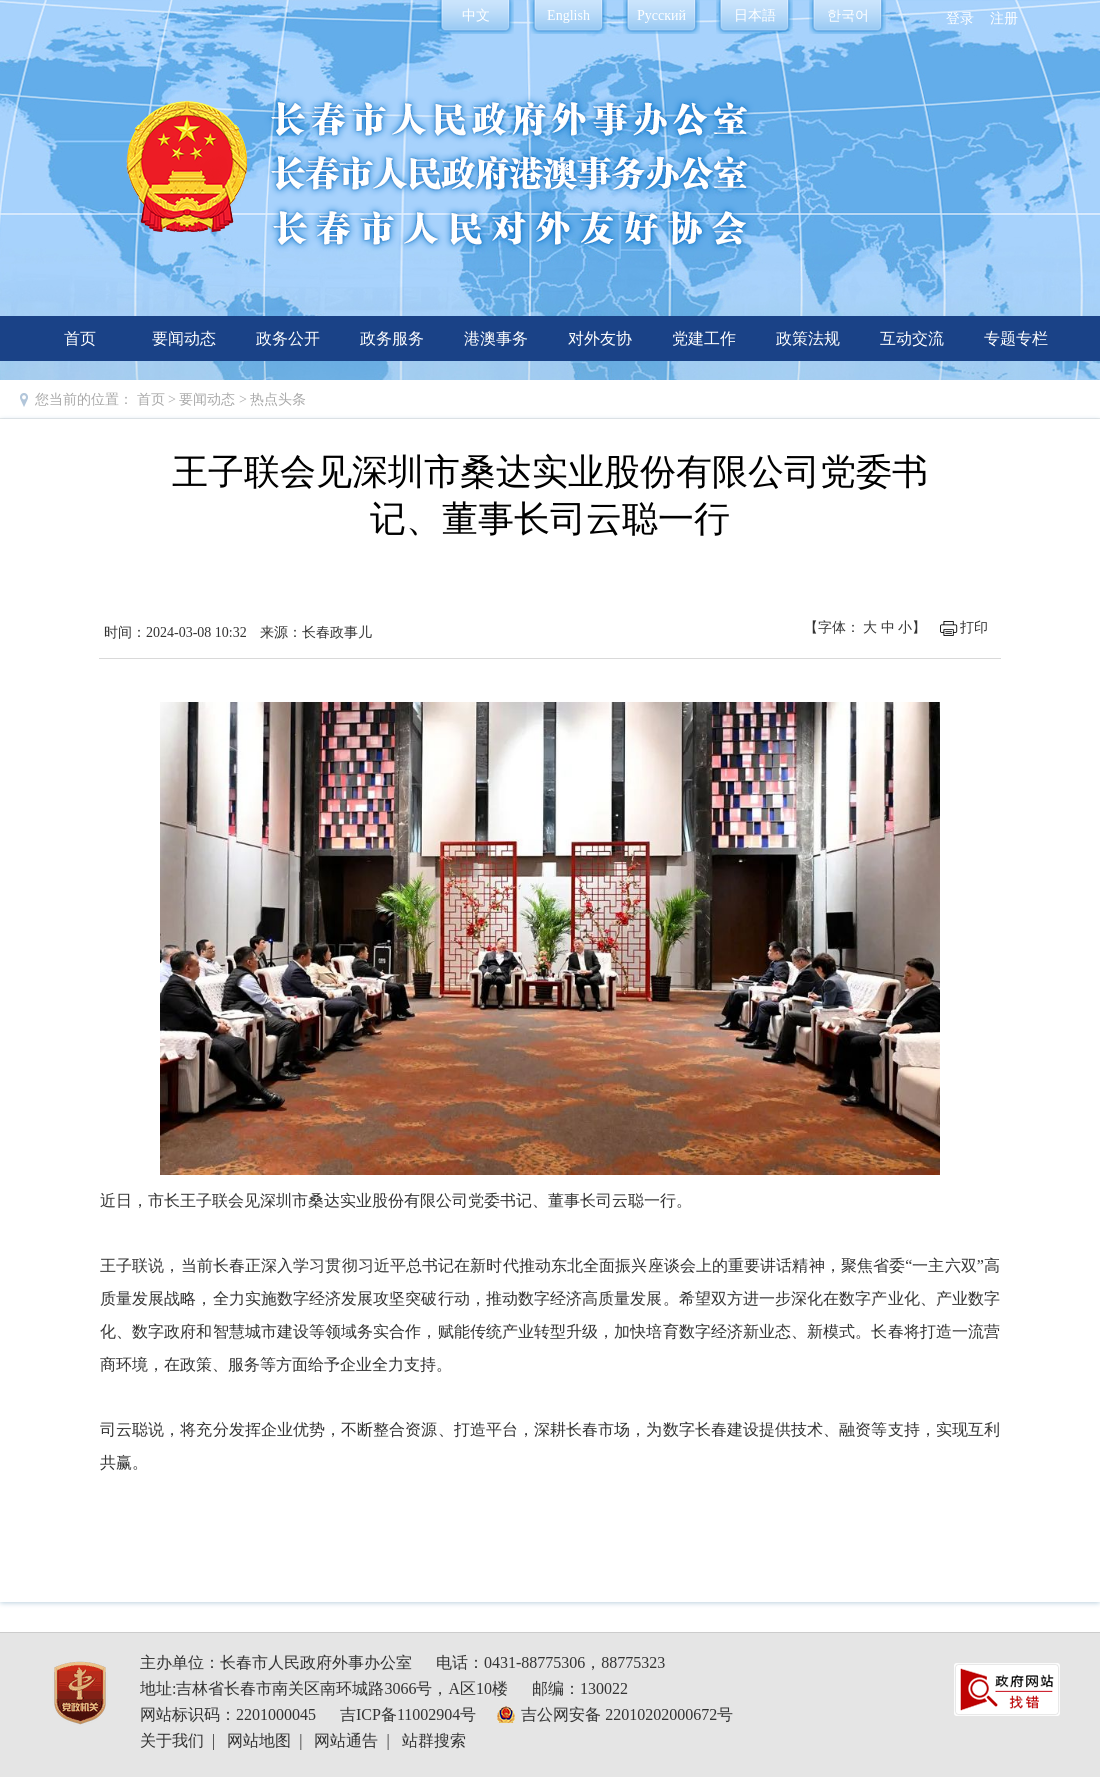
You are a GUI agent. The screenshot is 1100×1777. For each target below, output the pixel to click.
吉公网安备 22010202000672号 (627, 1714)
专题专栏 (1016, 338)
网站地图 (259, 1740)
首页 (80, 338)
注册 (1004, 18)
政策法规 (808, 338)
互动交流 (912, 338)
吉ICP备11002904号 (408, 1714)
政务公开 (288, 338)
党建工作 (704, 338)
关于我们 (172, 1740)
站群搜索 (434, 1740)
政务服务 (392, 338)
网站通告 (346, 1740)
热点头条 (278, 399)
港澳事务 (496, 338)
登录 (960, 18)
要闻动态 (184, 338)
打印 (974, 627)
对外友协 (600, 338)
